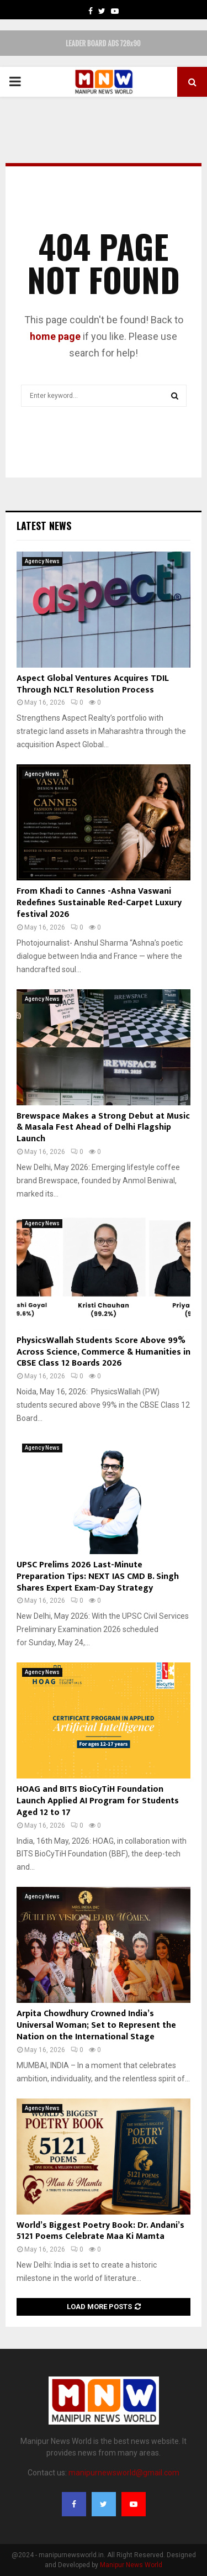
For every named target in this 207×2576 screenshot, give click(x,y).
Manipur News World (131, 2565)
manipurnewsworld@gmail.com (123, 2472)
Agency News (42, 561)
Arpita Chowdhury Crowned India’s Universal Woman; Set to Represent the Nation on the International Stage (96, 2025)
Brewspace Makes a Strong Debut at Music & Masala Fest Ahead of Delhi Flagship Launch (103, 1128)
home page (55, 336)
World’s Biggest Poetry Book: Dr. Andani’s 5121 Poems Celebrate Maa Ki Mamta (100, 2231)
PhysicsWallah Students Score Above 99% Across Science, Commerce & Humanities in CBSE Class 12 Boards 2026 (103, 1352)
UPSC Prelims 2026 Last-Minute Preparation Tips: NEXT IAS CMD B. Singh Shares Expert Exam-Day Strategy (98, 1576)
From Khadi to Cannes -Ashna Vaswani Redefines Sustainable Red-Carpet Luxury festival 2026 (99, 903)
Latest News (44, 525)
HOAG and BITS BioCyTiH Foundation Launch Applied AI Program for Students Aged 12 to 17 (98, 1801)
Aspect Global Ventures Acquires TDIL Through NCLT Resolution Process (93, 684)
